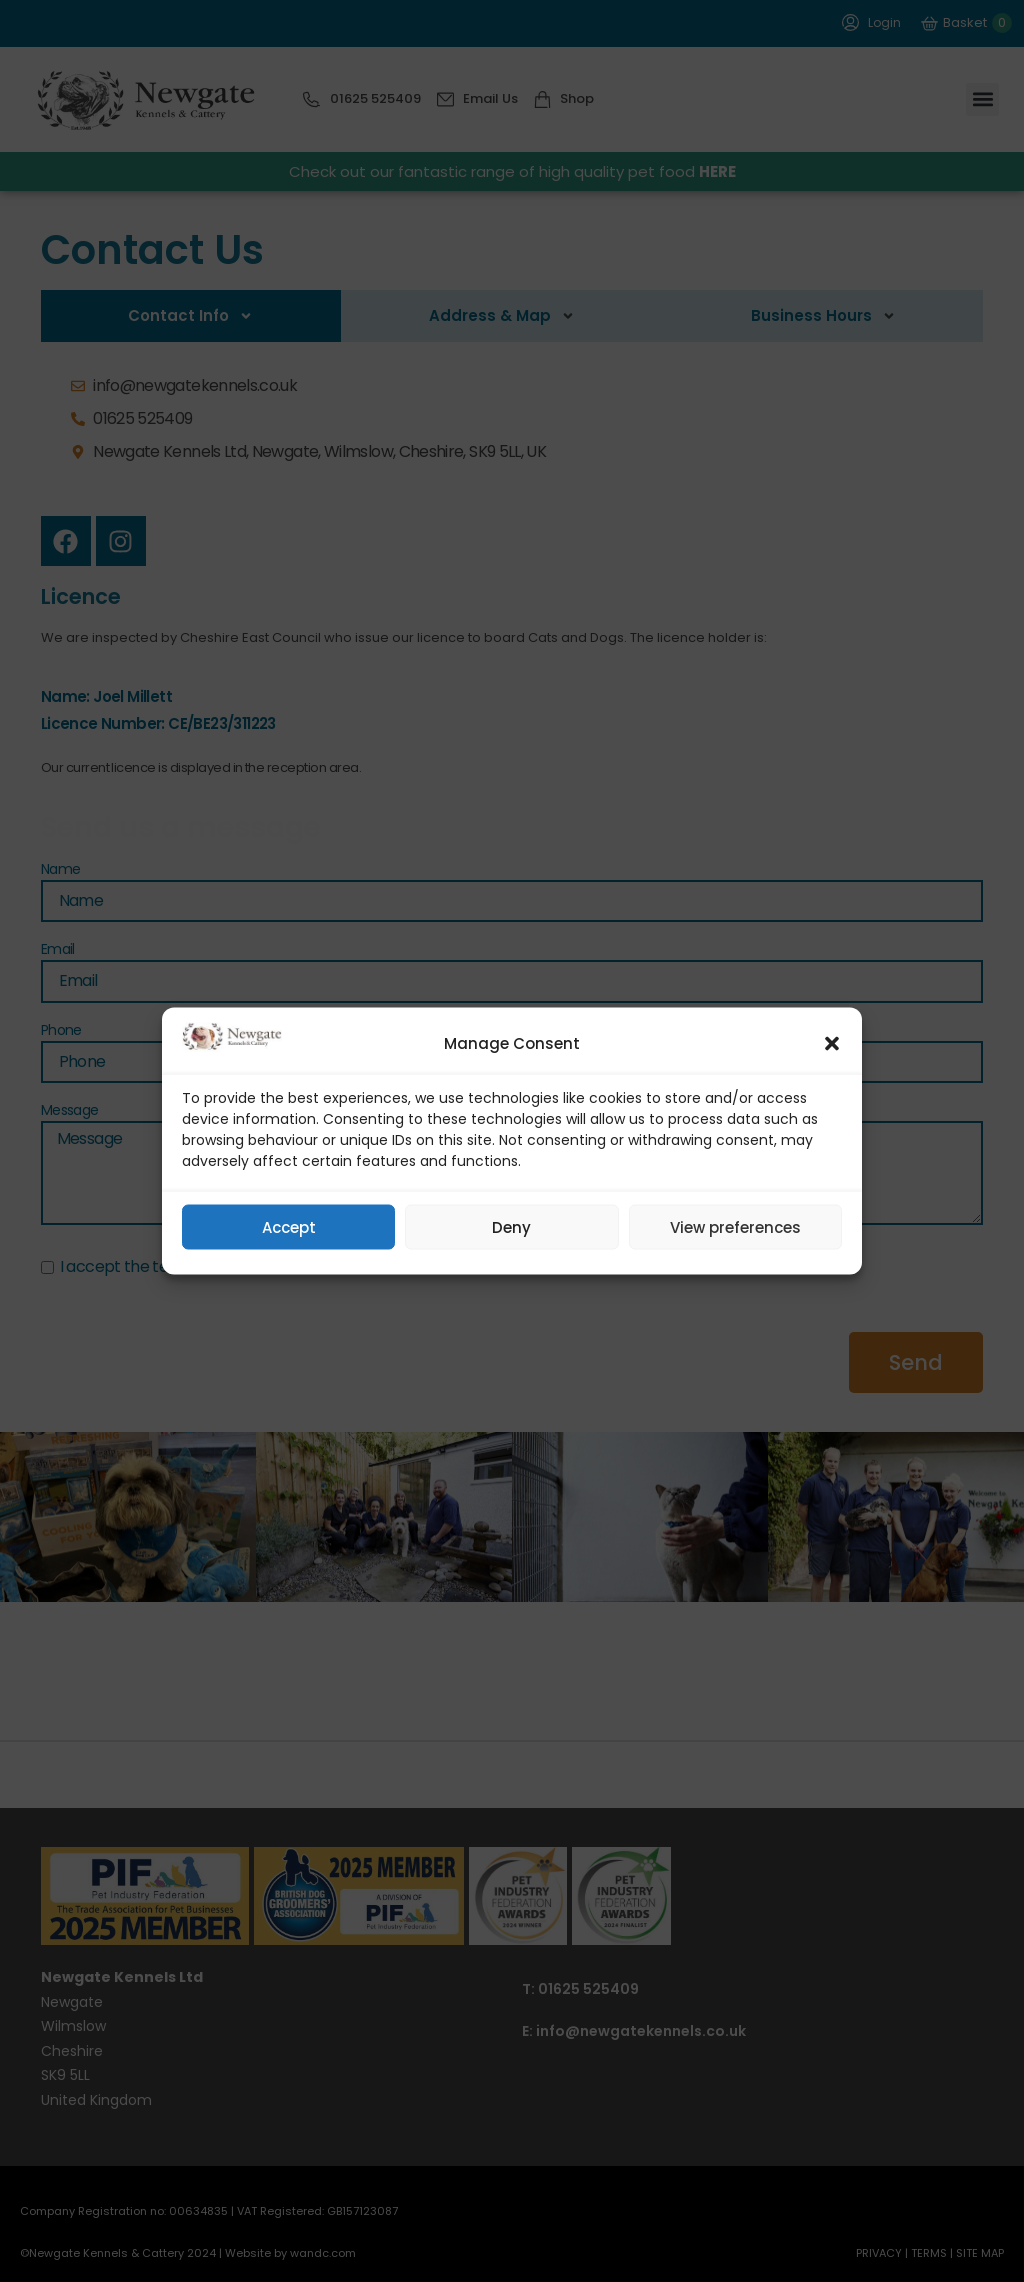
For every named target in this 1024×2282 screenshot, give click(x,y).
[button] (832, 1044)
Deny (511, 1226)
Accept (289, 1226)
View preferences (735, 1226)
